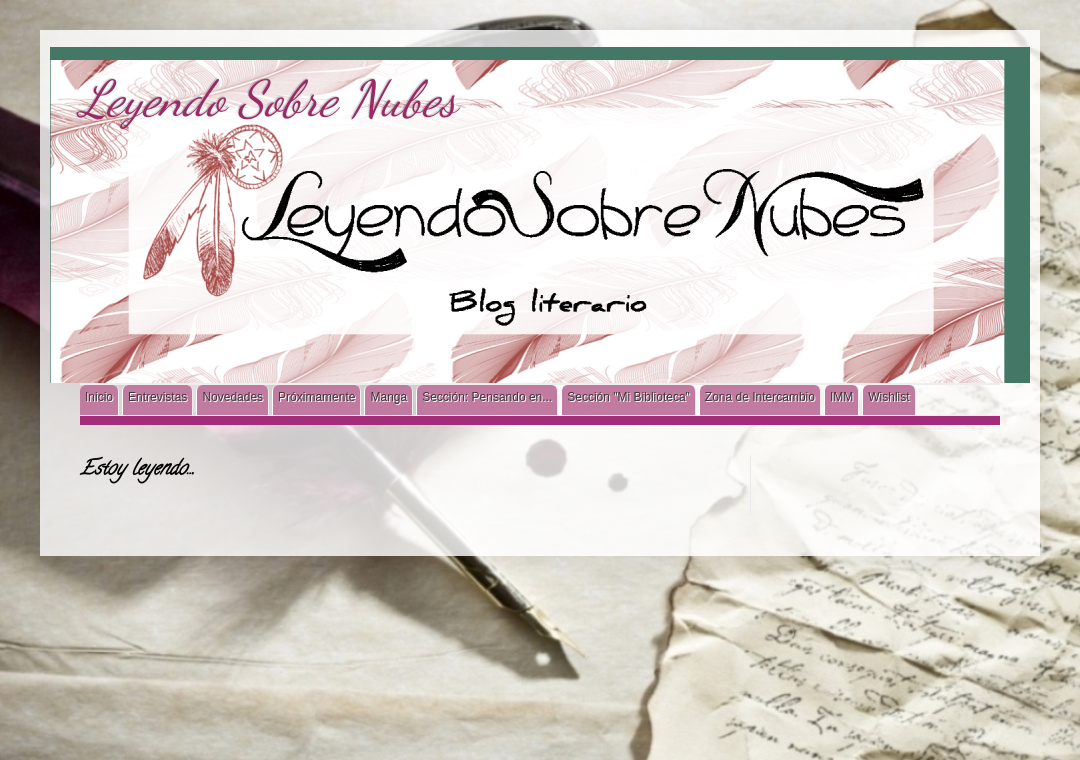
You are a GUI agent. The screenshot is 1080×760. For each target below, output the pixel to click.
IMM (841, 397)
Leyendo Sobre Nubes (268, 99)
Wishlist (888, 397)
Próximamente (316, 397)
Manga (388, 397)
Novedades (232, 397)
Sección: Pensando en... (487, 397)
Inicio (99, 397)
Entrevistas (157, 397)
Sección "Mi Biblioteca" (628, 397)
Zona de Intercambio (760, 397)
